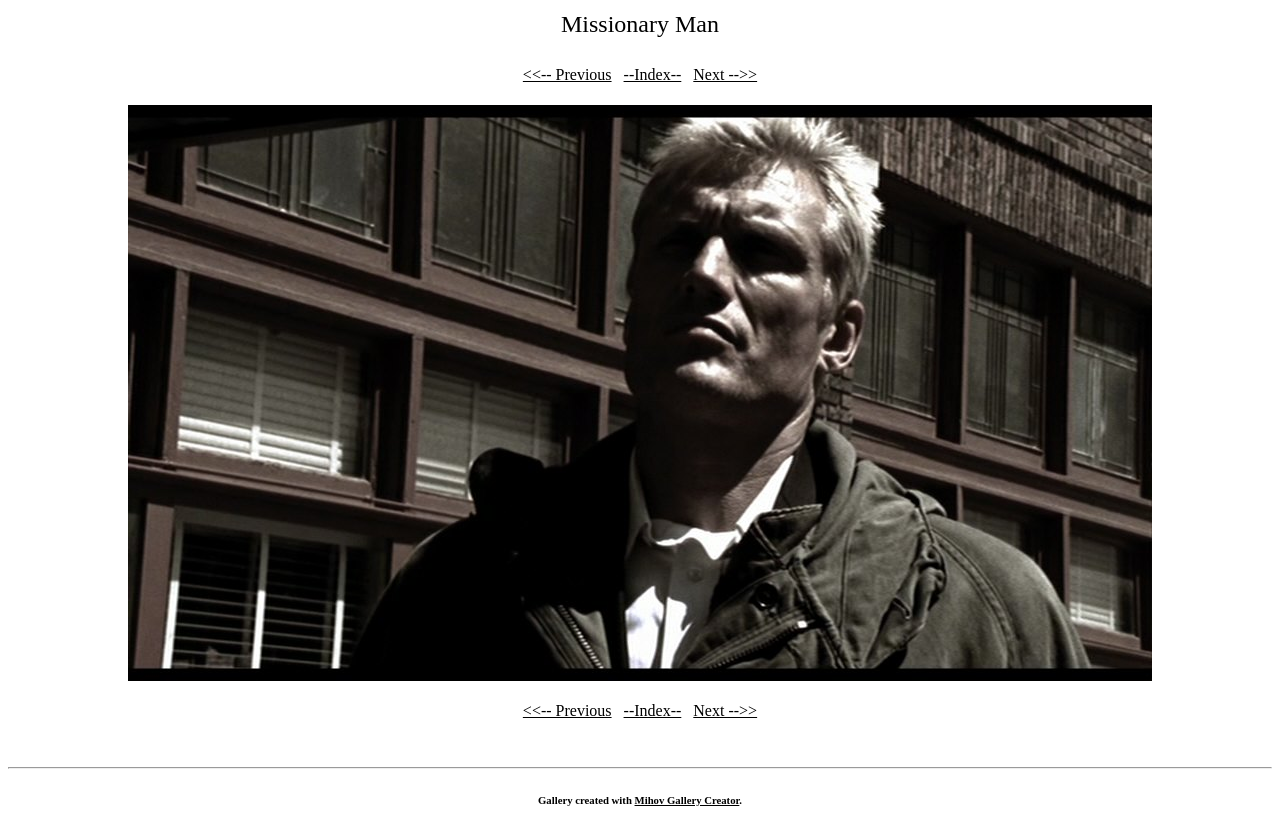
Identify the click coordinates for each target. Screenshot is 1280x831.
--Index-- (653, 74)
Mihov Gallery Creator (687, 800)
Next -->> (725, 74)
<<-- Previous (567, 74)
